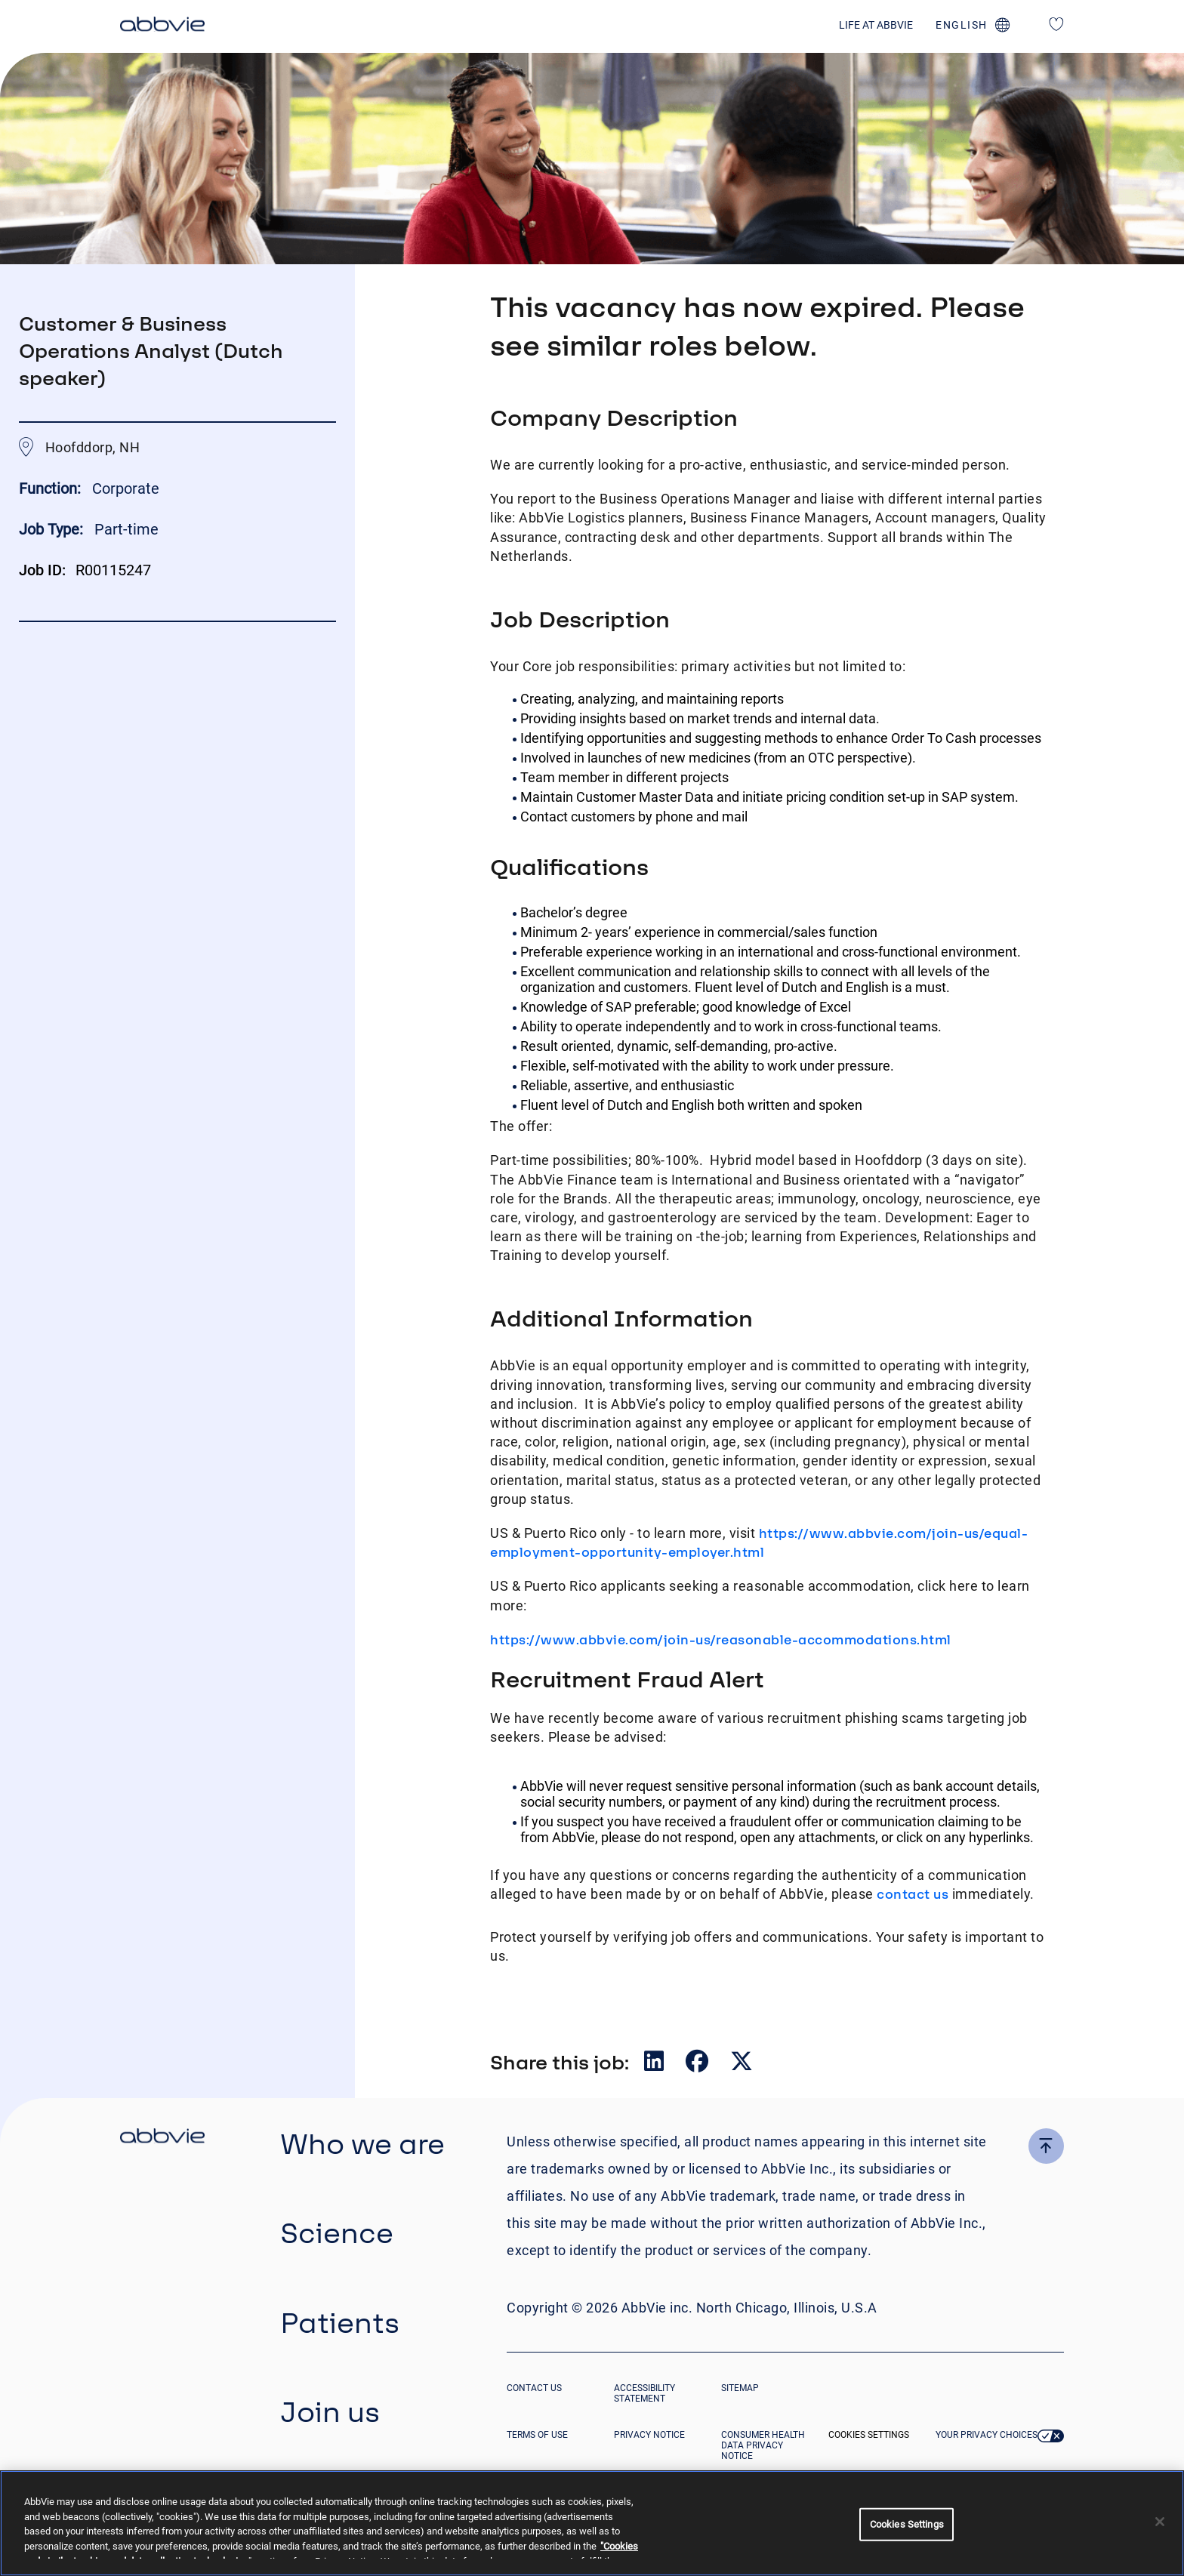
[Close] (1159, 2521)
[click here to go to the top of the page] (1046, 2146)
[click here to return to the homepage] (162, 26)
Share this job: (559, 2062)
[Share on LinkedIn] (655, 2064)
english (962, 25)
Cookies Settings (868, 2435)
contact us (912, 1894)
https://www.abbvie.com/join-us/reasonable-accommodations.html (720, 1639)
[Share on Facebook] (698, 2064)
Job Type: (51, 529)
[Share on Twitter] (741, 2064)
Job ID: (42, 570)
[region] (592, 2523)
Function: (52, 488)
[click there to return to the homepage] (162, 2138)
